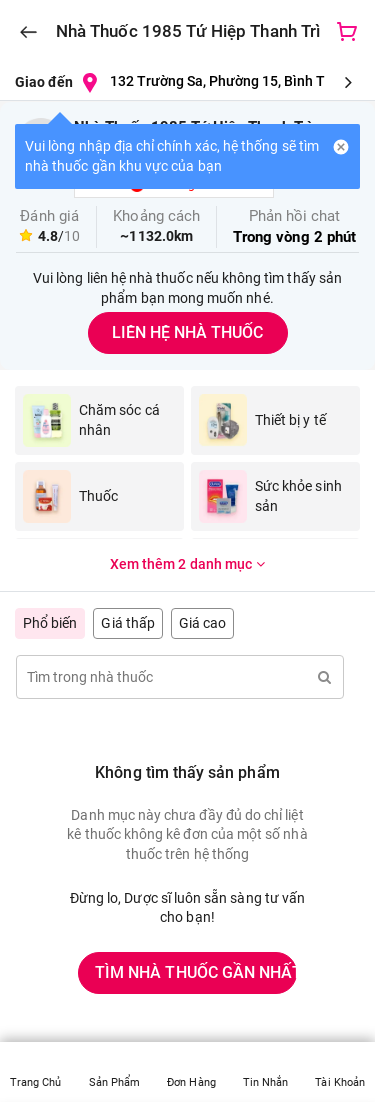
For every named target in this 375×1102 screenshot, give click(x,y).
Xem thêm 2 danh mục (187, 564)
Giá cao (202, 623)
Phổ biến (50, 623)
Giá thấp (127, 623)
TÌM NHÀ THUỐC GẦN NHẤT (196, 972)
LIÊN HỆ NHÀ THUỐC (187, 332)
